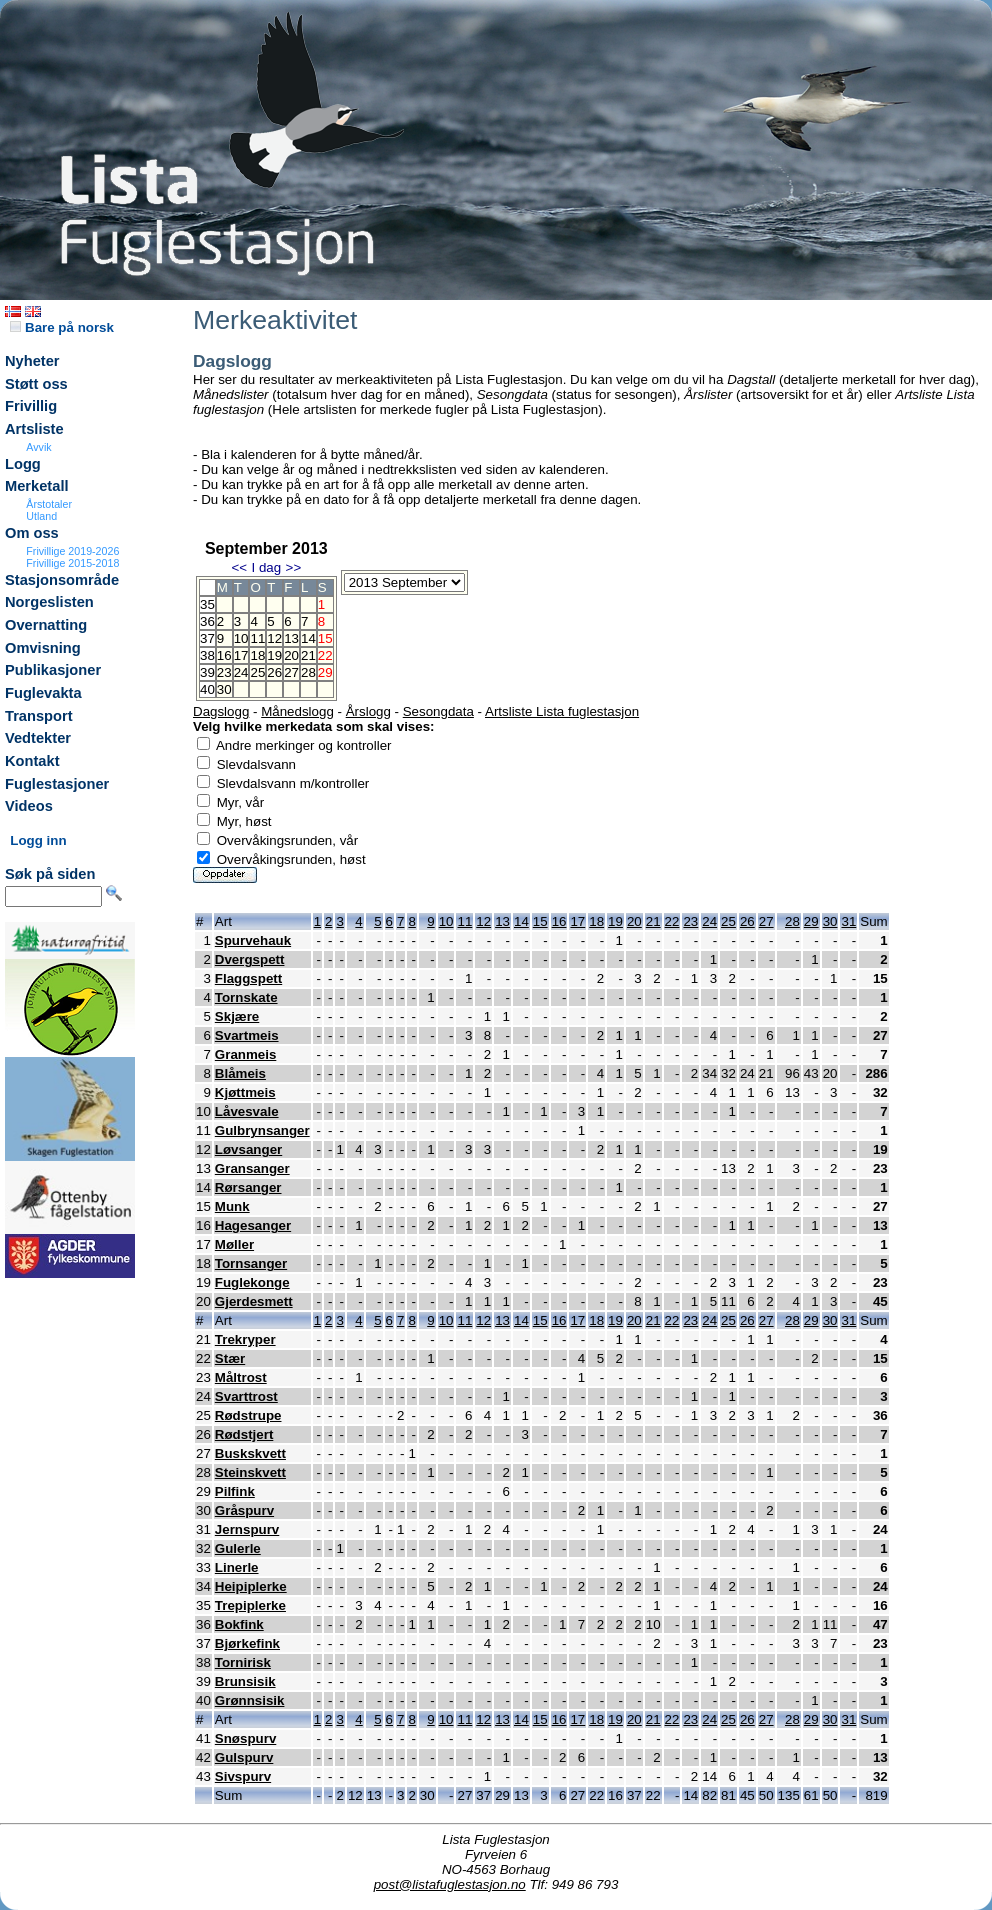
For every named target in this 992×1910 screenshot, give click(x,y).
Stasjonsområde (62, 580)
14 (308, 638)
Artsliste (34, 429)
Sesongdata (438, 711)
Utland (41, 516)
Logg (23, 464)
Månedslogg (297, 711)
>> (294, 567)
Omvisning (43, 648)
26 (274, 672)
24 (241, 672)
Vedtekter (38, 738)
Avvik (38, 447)
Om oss (32, 533)
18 (257, 655)
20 (291, 655)
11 (257, 638)
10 (241, 638)
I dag (266, 567)
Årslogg (368, 711)
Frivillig (31, 406)
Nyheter (32, 361)
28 (308, 672)
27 (291, 672)
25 (257, 672)
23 (224, 672)
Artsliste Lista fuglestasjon (562, 711)
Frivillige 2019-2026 (72, 551)
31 (848, 921)
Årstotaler (49, 504)
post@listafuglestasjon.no (450, 1884)
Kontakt (32, 761)
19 (274, 655)
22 (672, 921)
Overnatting (46, 625)
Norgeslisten (49, 602)
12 (274, 638)
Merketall (37, 486)
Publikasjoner (53, 670)
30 (224, 689)
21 (308, 655)
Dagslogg (221, 711)
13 (291, 638)
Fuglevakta (43, 693)
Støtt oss (36, 384)
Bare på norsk (62, 327)
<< (239, 567)
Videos (29, 806)
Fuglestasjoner (57, 784)
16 (224, 655)
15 (540, 921)
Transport (39, 716)
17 (241, 655)
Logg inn (38, 840)
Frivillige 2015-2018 (72, 563)
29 (811, 921)
